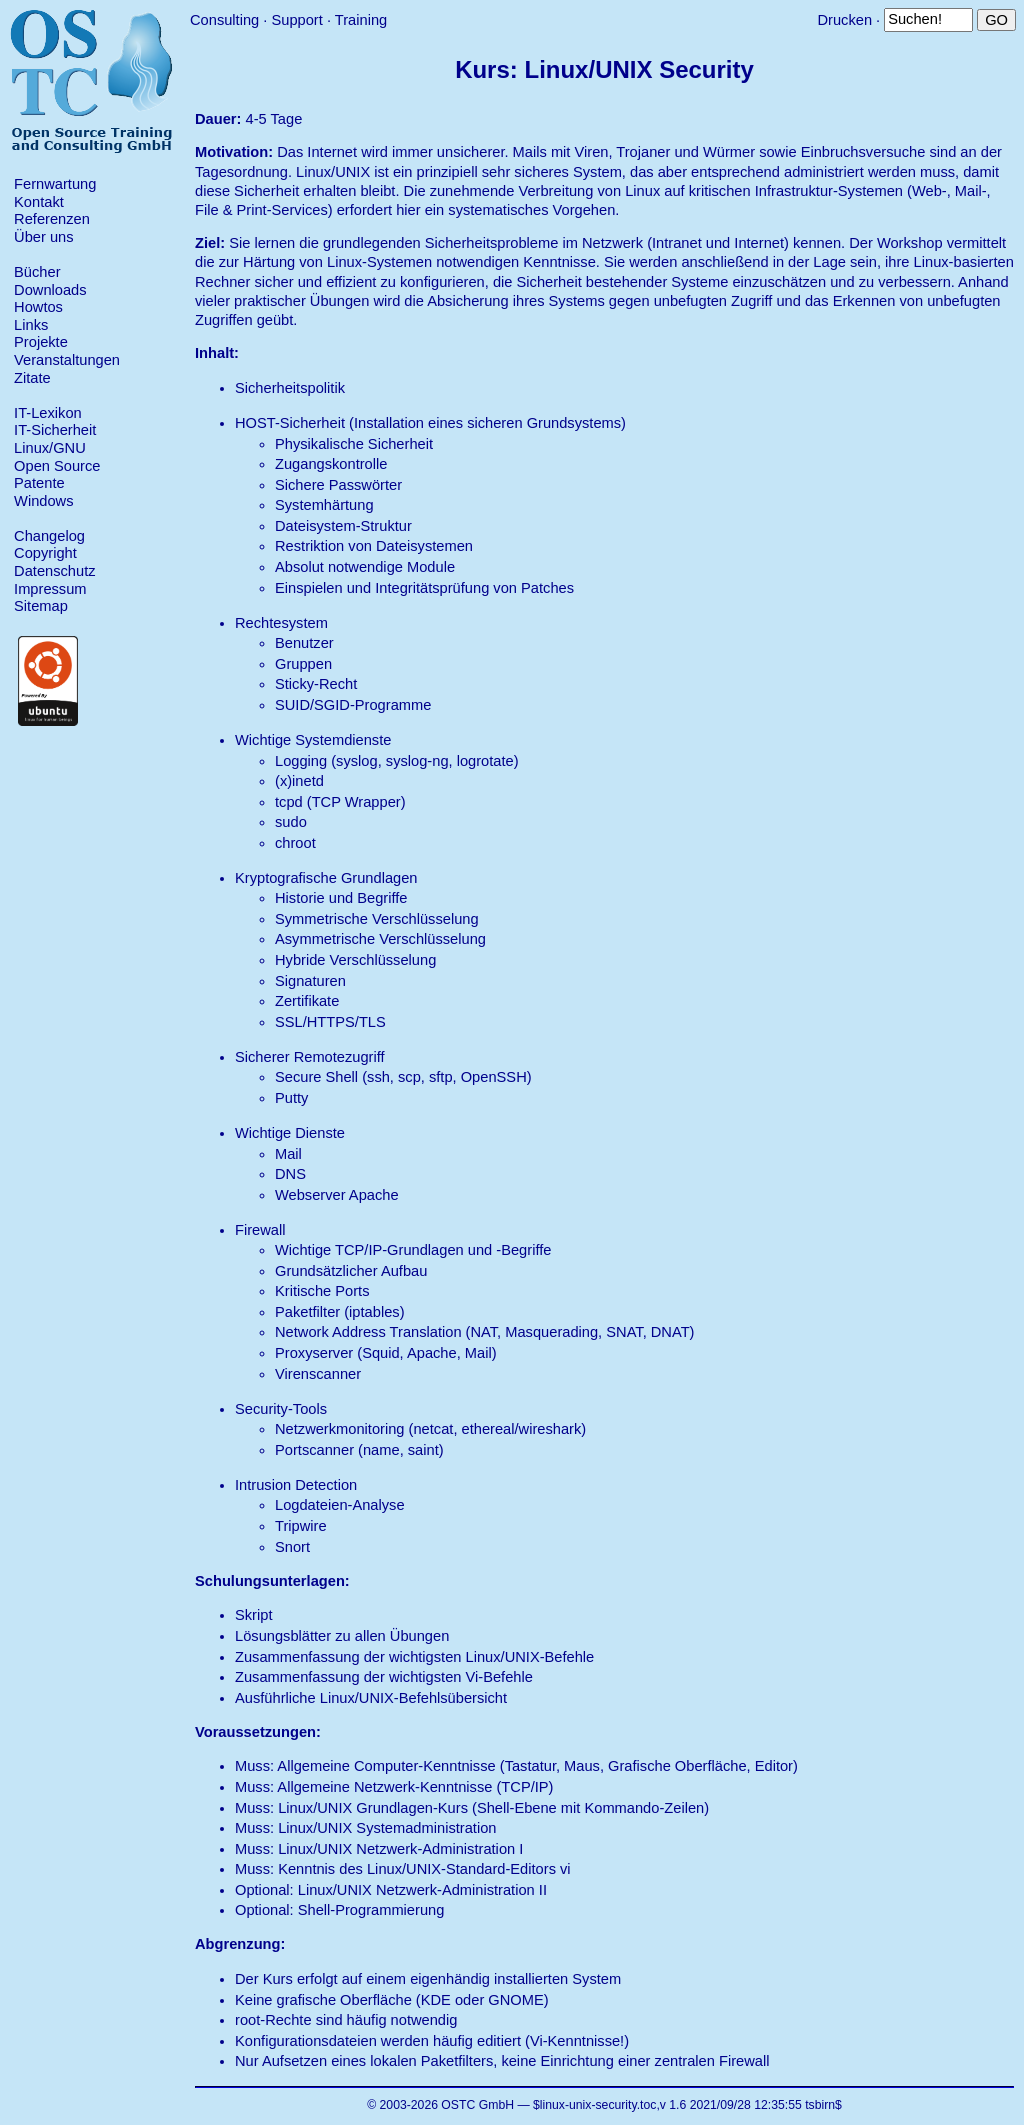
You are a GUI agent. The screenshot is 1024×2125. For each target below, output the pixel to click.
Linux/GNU (50, 448)
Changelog (49, 536)
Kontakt (39, 202)
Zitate (32, 378)
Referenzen (52, 219)
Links (31, 325)
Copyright (45, 553)
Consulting (224, 20)
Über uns (43, 237)
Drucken (844, 20)
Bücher (37, 272)
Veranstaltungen (67, 360)
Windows (43, 501)
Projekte (41, 342)
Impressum (50, 589)
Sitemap (41, 606)
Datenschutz (54, 571)
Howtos (38, 307)
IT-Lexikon (48, 413)
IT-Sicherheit (55, 430)
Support (296, 20)
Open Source (57, 466)
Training (361, 20)
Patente (39, 483)
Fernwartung (55, 184)
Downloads (50, 290)
